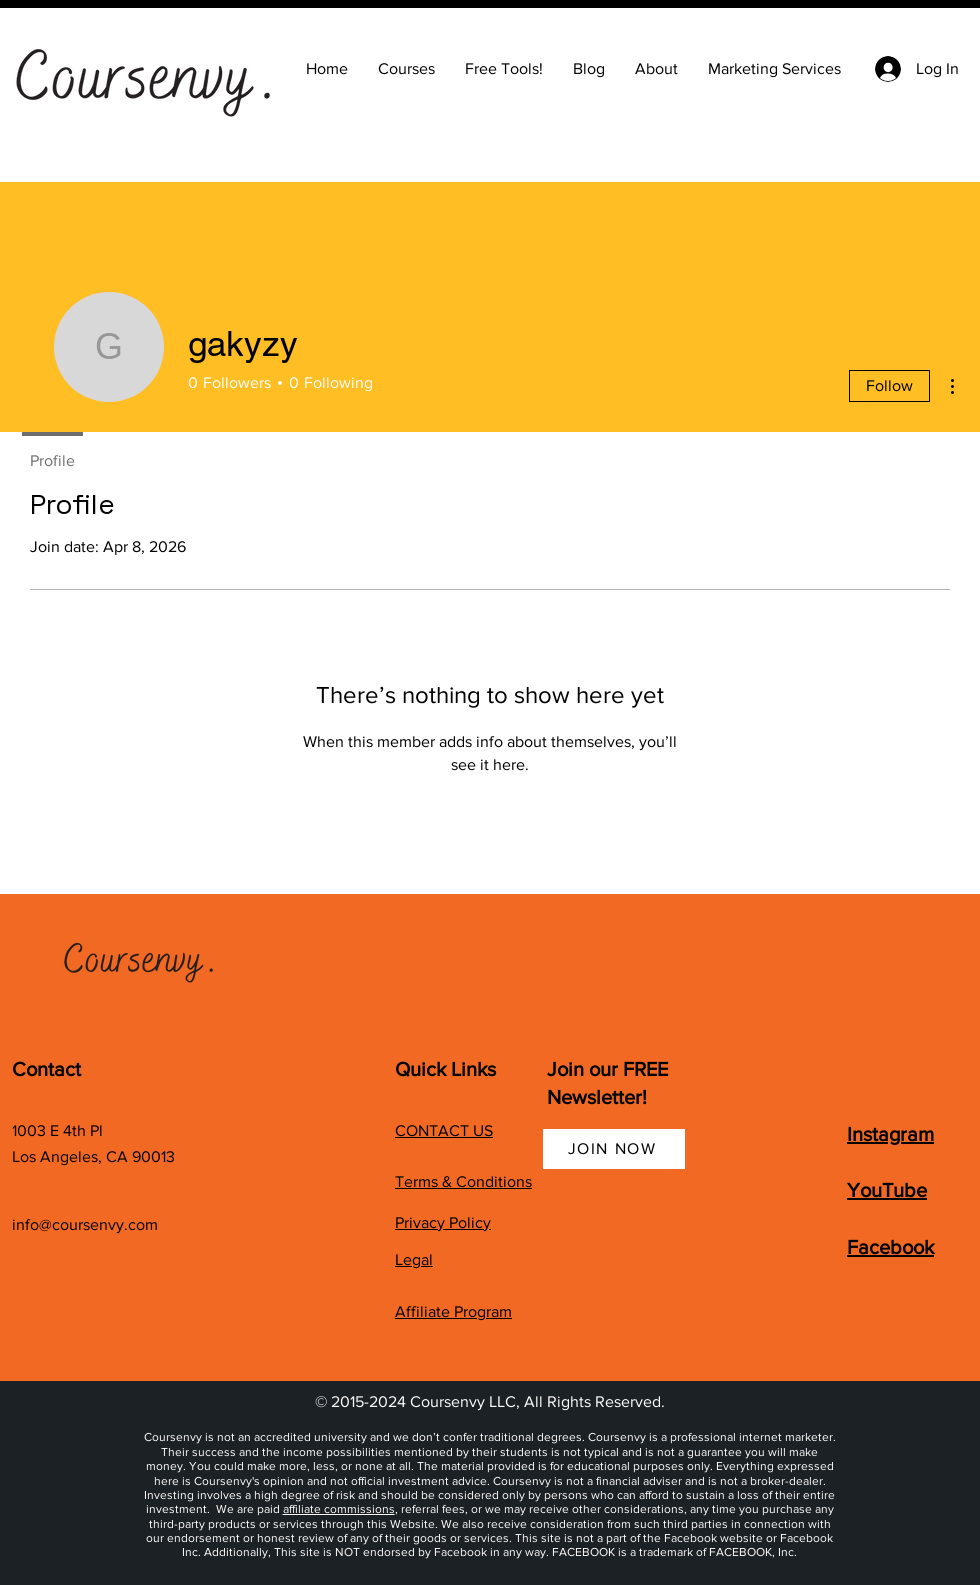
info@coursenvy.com (85, 1224)
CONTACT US (444, 1130)
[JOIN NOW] (614, 1149)
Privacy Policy (443, 1222)
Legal (414, 1259)
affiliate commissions (339, 1509)
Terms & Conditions (463, 1181)
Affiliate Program (453, 1311)
